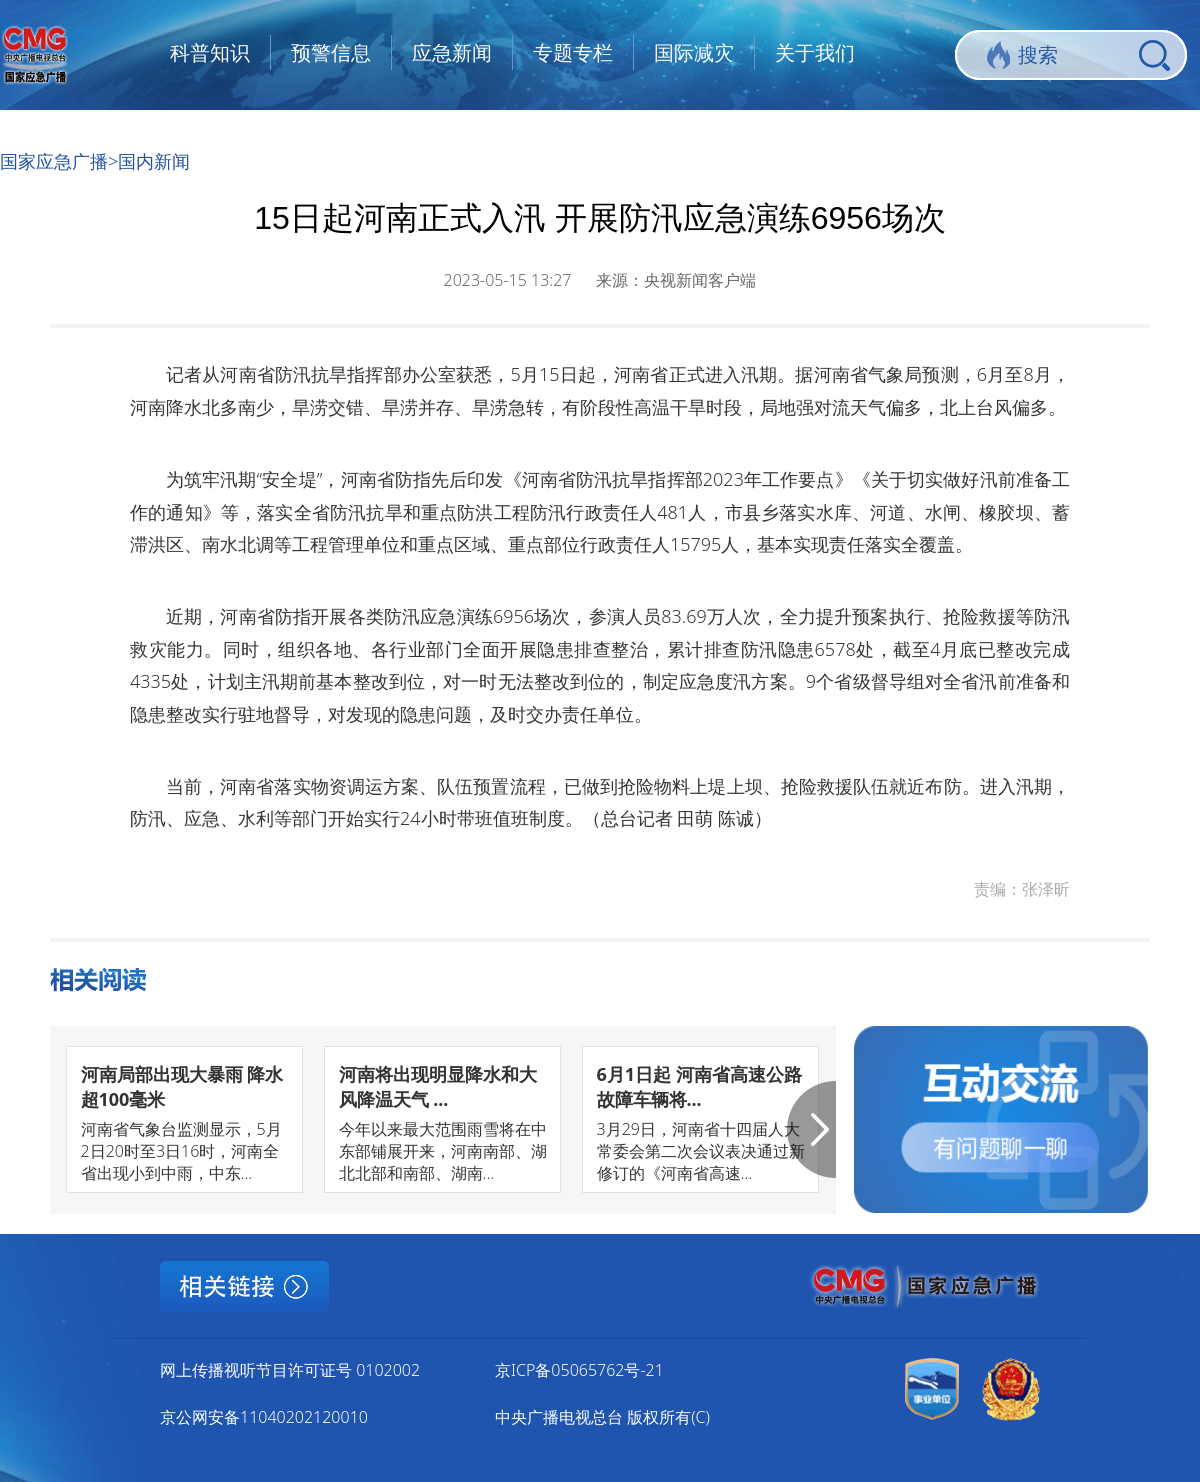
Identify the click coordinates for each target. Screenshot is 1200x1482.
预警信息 (331, 52)
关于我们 (815, 52)
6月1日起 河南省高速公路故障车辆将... (699, 1086)
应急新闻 (452, 52)
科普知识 (210, 52)
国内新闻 (154, 161)
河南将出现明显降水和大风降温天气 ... (438, 1086)
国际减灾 (694, 52)
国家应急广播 (54, 161)
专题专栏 (573, 52)
